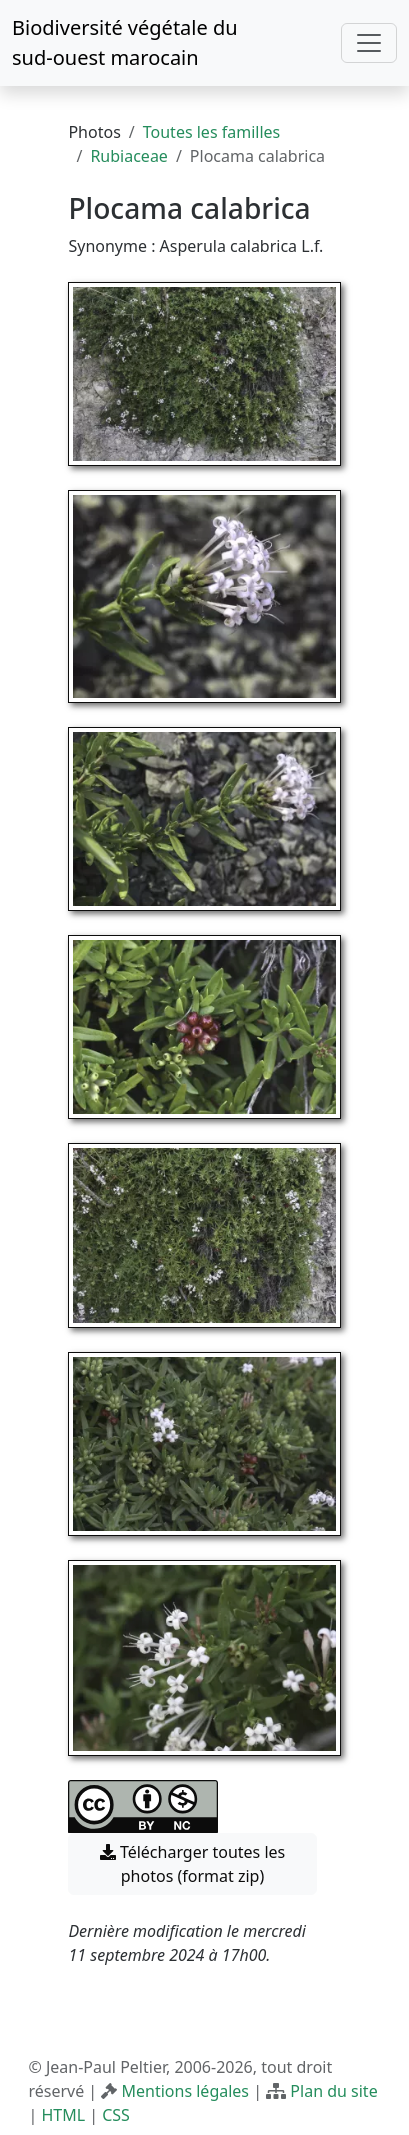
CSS (116, 2115)
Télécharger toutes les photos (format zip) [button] (193, 1864)
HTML (63, 2115)
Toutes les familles (211, 132)
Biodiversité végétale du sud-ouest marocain (125, 42)
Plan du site (333, 2091)
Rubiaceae (129, 156)
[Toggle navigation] (369, 43)
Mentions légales (186, 2091)
